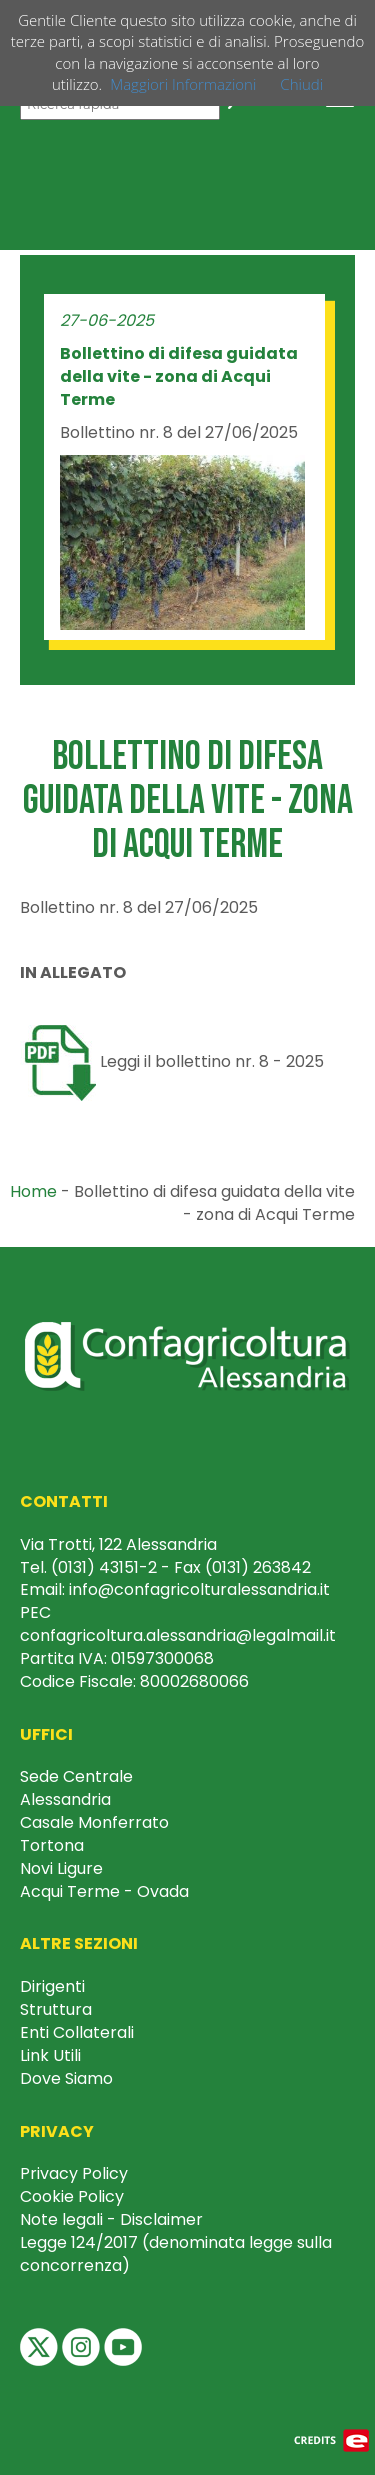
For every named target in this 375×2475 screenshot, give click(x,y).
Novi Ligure (61, 1868)
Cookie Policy (72, 2196)
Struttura (56, 2009)
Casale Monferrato (94, 1822)
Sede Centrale (76, 1776)
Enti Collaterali (77, 2032)
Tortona (52, 1845)
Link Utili (50, 2055)
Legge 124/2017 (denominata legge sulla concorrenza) (176, 2254)
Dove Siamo (66, 2078)
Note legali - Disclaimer (111, 2219)
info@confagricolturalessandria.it (199, 1589)
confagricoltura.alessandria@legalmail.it (178, 1635)
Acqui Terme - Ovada (104, 1891)
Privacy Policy (74, 2173)
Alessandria (65, 1799)
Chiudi (301, 84)
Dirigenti (52, 1986)
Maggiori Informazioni (183, 84)
